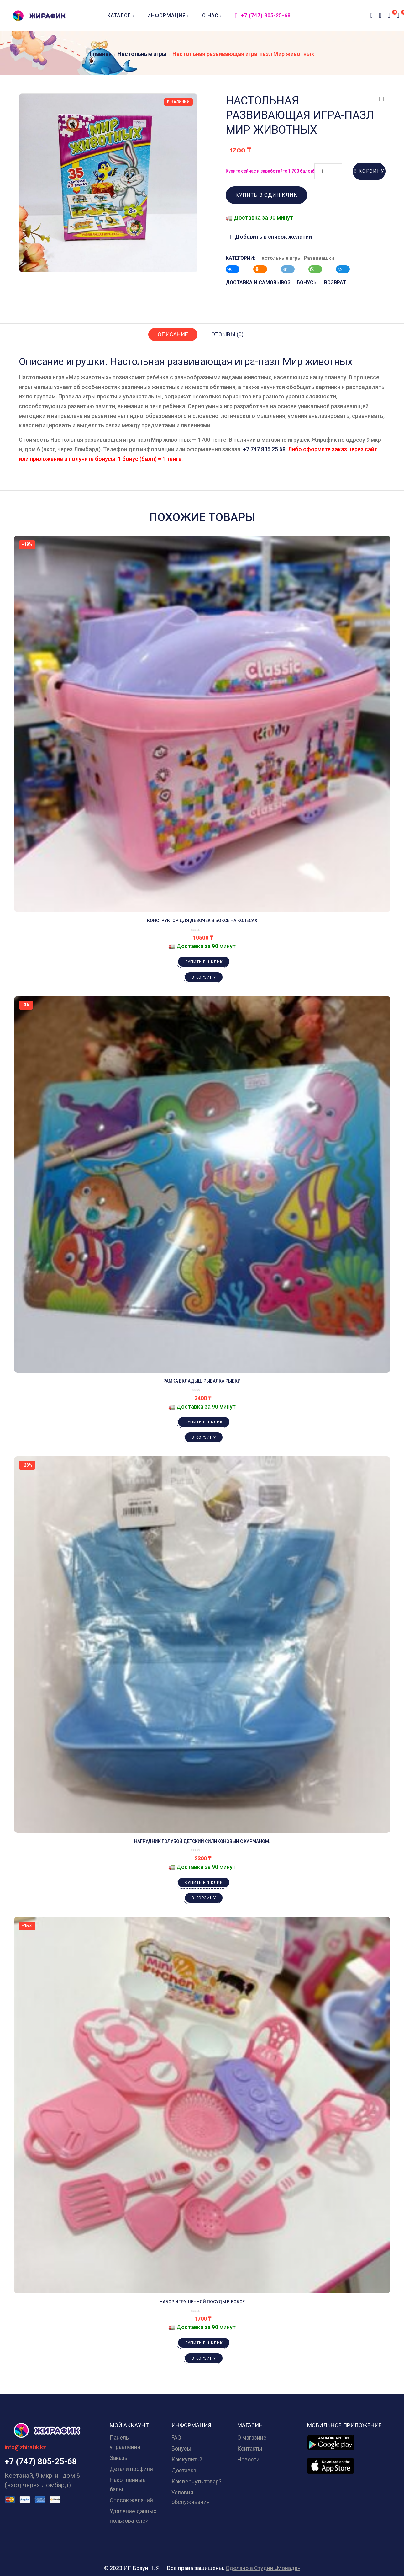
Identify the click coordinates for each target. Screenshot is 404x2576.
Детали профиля (131, 2469)
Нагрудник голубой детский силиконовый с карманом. (202, 1841)
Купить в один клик (266, 195)
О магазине (251, 2437)
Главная (101, 54)
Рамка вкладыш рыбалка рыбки (202, 1381)
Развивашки (319, 258)
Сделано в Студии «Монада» (263, 2568)
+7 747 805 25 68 (264, 449)
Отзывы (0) (227, 334)
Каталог (120, 16)
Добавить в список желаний (273, 236)
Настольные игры (142, 54)
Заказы (119, 2458)
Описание (173, 334)
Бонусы (181, 2448)
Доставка (183, 2470)
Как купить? (186, 2459)
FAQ (176, 2437)
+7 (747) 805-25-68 (263, 16)
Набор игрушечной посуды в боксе (202, 2301)
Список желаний (131, 2500)
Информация (168, 16)
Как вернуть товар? (196, 2481)
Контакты (249, 2448)
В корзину (369, 171)
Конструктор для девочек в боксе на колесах (202, 920)
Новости (248, 2459)
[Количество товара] (328, 171)
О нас (211, 16)
